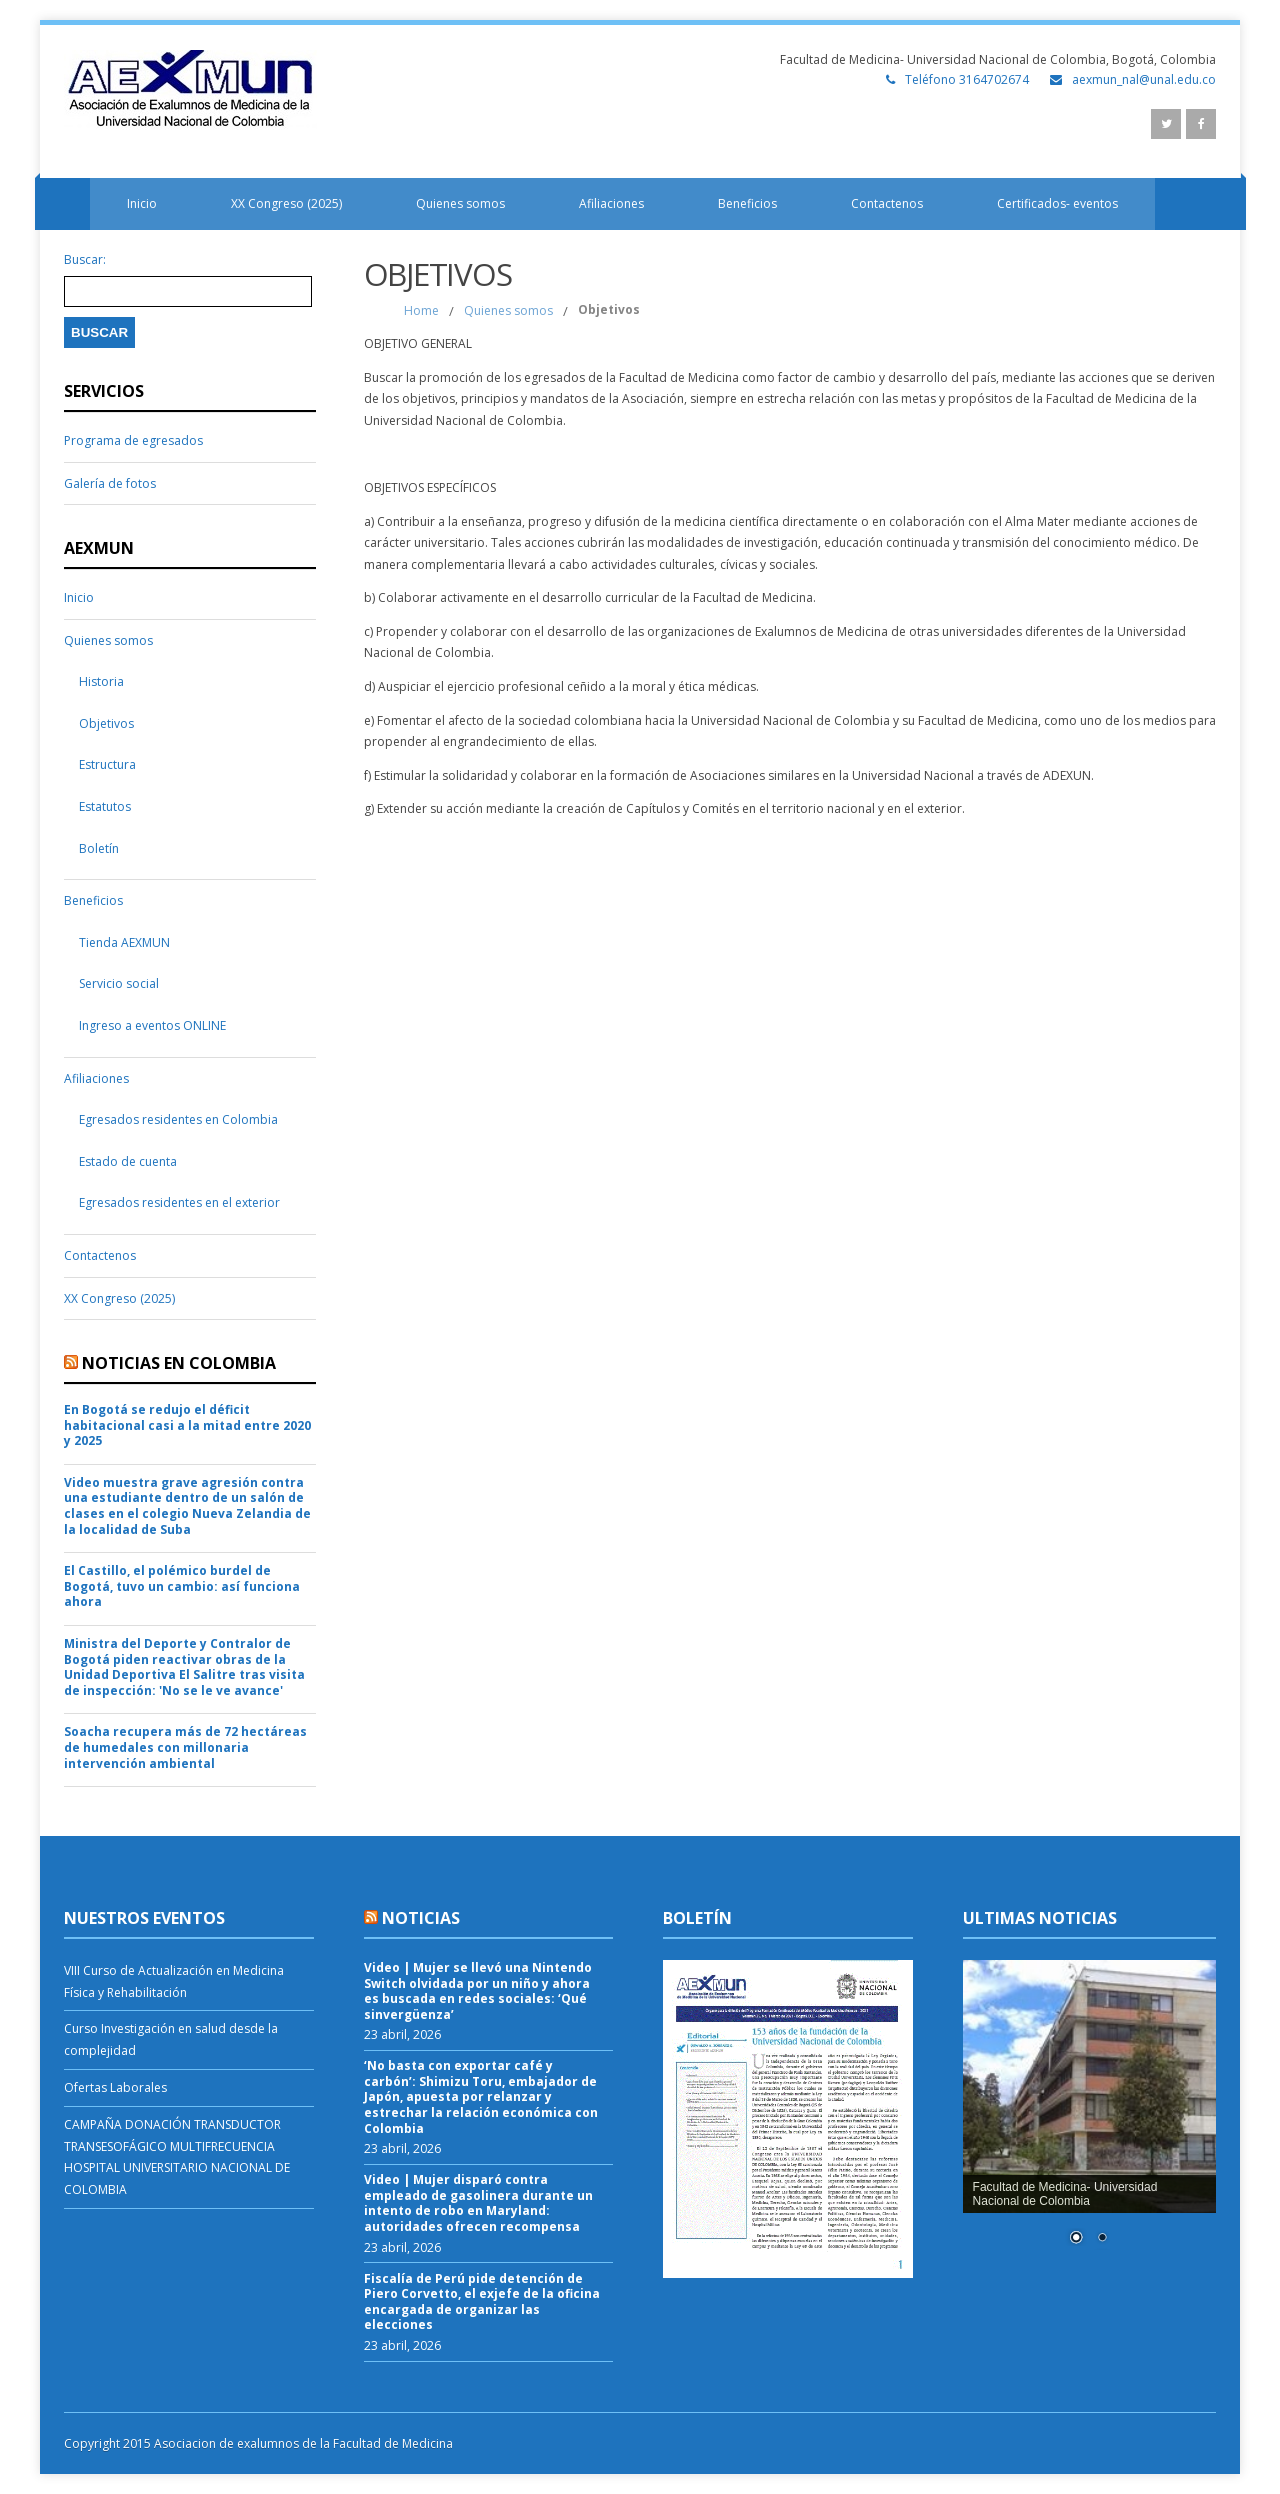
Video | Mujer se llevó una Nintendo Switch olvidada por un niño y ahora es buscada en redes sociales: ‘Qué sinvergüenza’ (478, 1991)
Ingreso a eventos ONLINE (152, 1025)
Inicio (142, 203)
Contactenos (887, 203)
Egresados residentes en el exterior (179, 1202)
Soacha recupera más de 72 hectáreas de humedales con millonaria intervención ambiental (185, 1747)
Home (421, 310)
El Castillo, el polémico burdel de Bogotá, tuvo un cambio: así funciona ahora (182, 1586)
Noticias (421, 1918)
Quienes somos (460, 203)
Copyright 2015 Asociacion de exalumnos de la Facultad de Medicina (258, 2443)
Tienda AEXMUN (124, 942)
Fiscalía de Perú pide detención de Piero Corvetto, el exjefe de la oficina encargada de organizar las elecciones (482, 2302)
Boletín (99, 848)
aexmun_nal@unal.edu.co (1144, 79)
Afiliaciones (611, 203)
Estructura (107, 764)
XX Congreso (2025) (286, 203)
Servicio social (119, 983)
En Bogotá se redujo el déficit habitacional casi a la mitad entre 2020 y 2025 (187, 1425)
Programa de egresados (133, 440)
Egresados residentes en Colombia (178, 1119)
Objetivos (106, 723)
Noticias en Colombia (179, 1363)
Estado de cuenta (128, 1161)
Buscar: (85, 260)
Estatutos (105, 806)
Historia (101, 681)
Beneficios (747, 203)
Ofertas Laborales (115, 2087)
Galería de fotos (110, 483)
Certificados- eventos (1057, 203)
